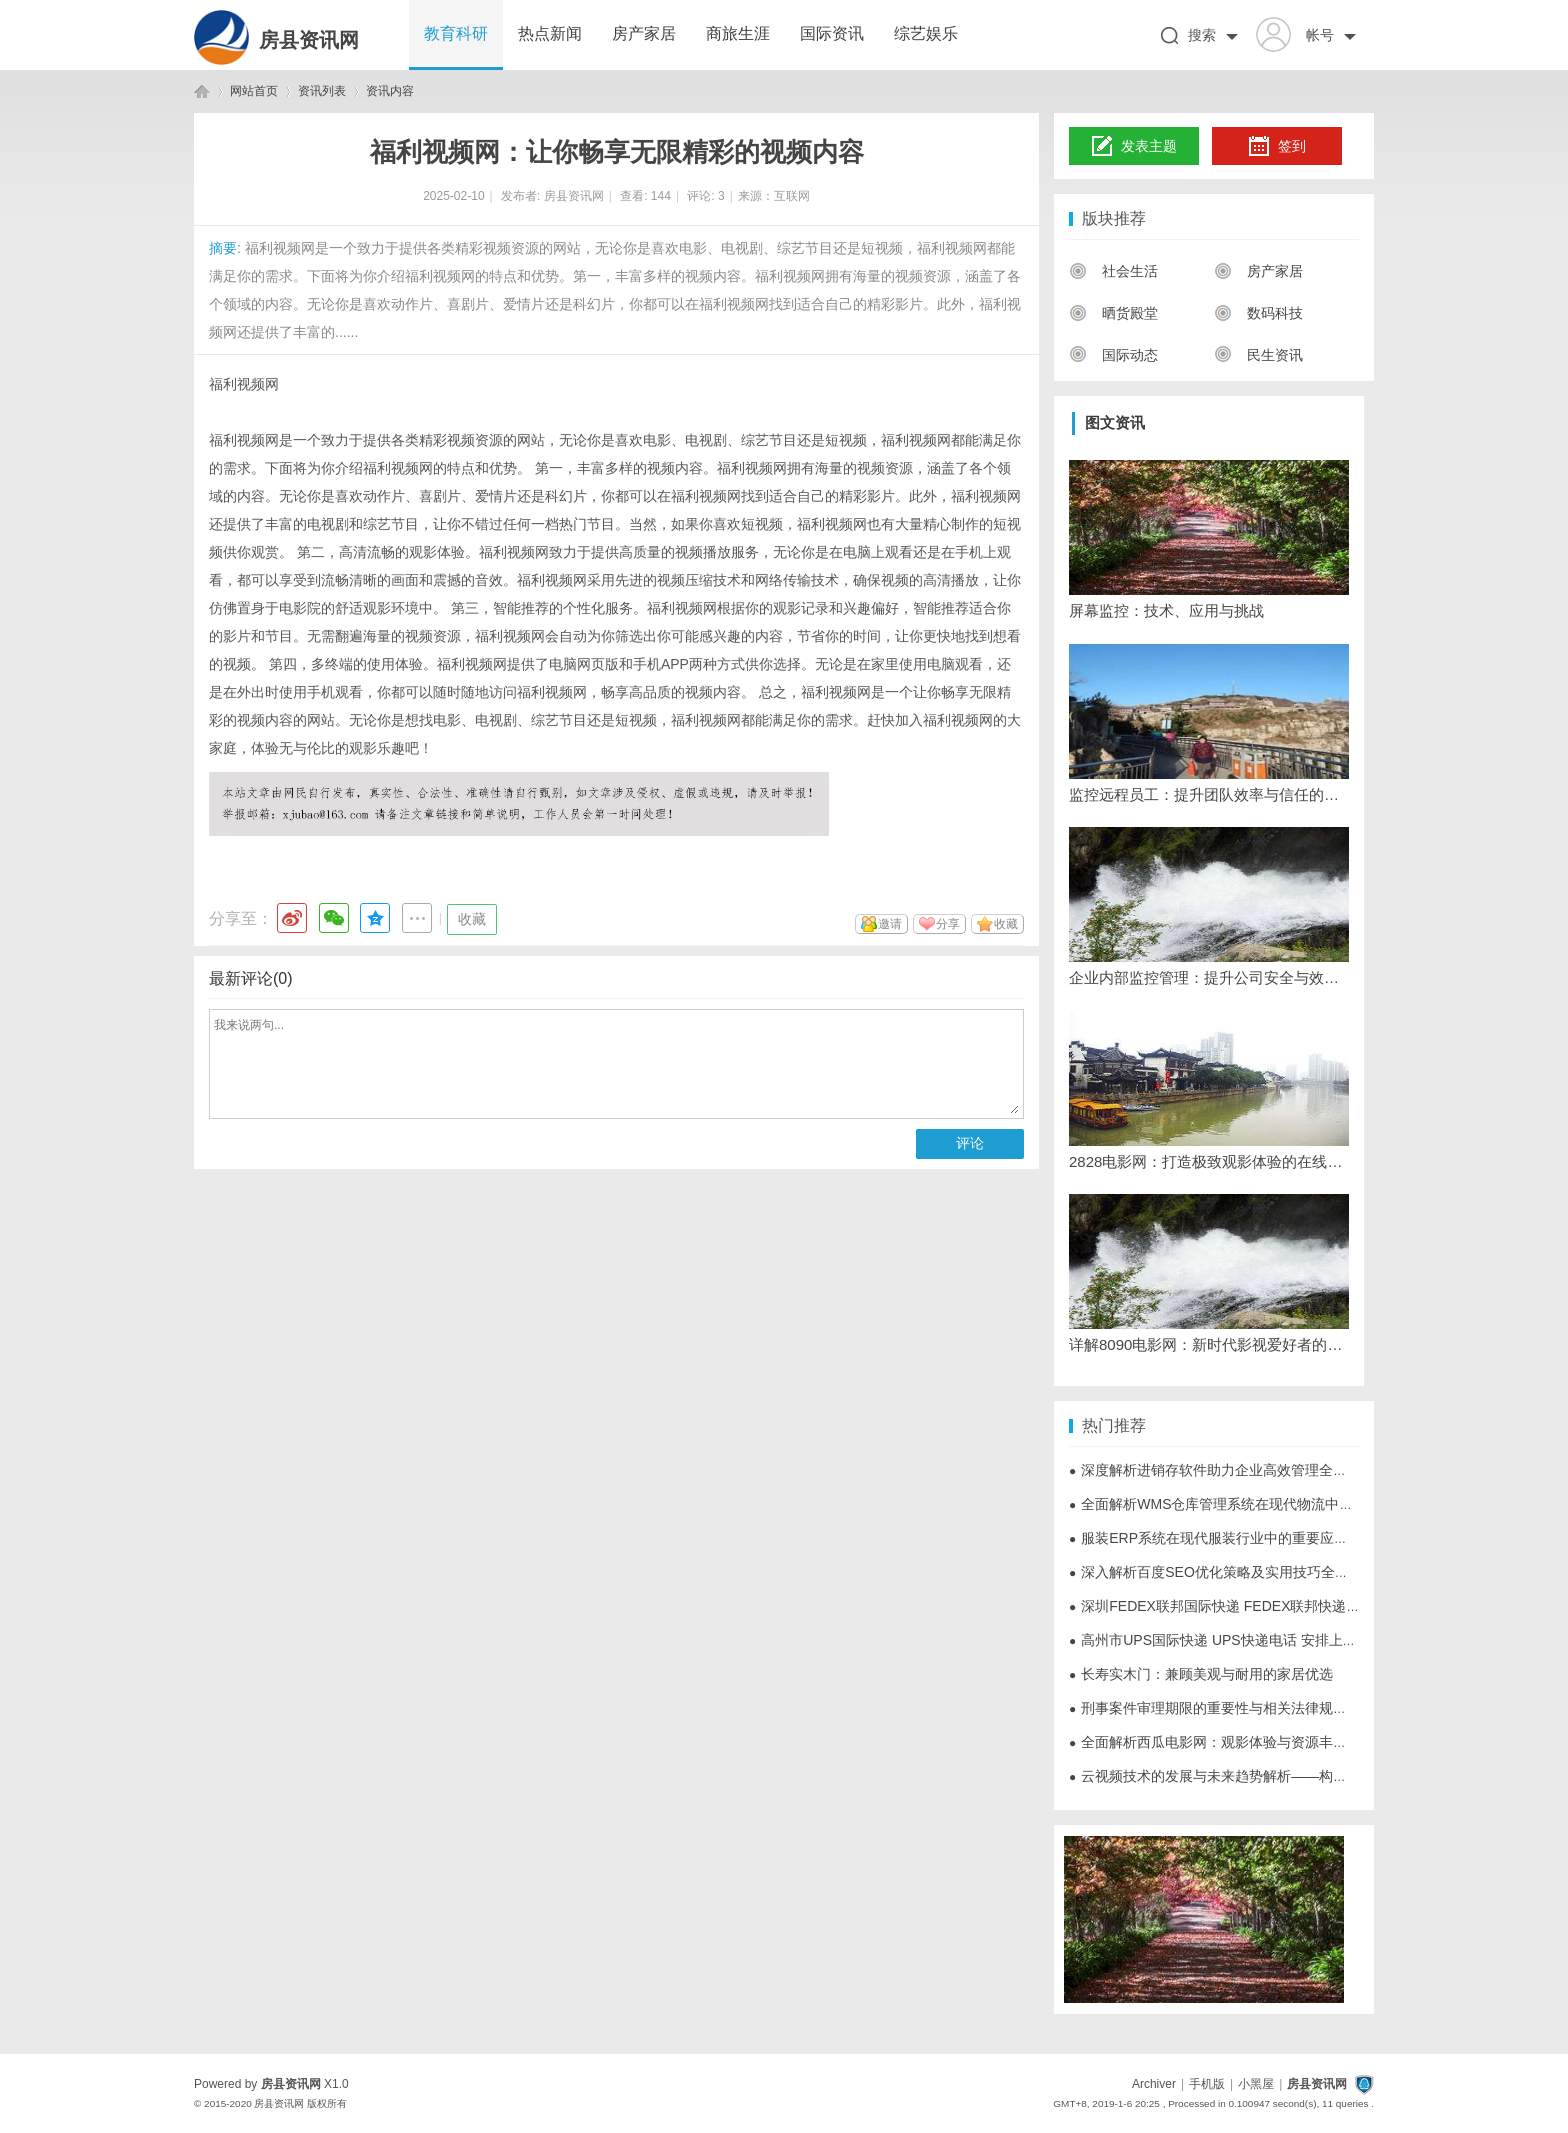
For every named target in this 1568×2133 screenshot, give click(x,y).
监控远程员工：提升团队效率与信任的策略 (1209, 794)
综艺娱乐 (926, 33)
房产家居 (644, 33)
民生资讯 (1258, 355)
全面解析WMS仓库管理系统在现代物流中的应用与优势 (1246, 1504)
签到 (1277, 147)
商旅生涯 (738, 33)
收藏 (472, 919)
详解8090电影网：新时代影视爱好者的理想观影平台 (1209, 1344)
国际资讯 (832, 33)
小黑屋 (1256, 2084)
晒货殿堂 (1113, 313)
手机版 (1207, 2084)
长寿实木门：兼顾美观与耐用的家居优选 (1201, 1674)
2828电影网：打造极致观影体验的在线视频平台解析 (1209, 1161)
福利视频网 (244, 384)
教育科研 (456, 33)
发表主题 (1134, 147)
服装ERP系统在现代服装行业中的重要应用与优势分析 (1243, 1538)
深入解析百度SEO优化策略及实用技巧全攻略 (1216, 1572)
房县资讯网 (309, 40)
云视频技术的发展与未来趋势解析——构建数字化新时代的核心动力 (1285, 1776)
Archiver (1154, 2084)
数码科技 (1258, 313)
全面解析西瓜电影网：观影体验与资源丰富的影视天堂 (1243, 1742)
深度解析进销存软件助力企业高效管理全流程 (1215, 1470)
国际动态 (1113, 355)
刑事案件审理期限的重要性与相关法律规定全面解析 (1236, 1708)
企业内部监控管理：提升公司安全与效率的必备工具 (1209, 977)
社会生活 (1113, 271)
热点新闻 (550, 33)
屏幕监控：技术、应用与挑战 (1166, 610)
